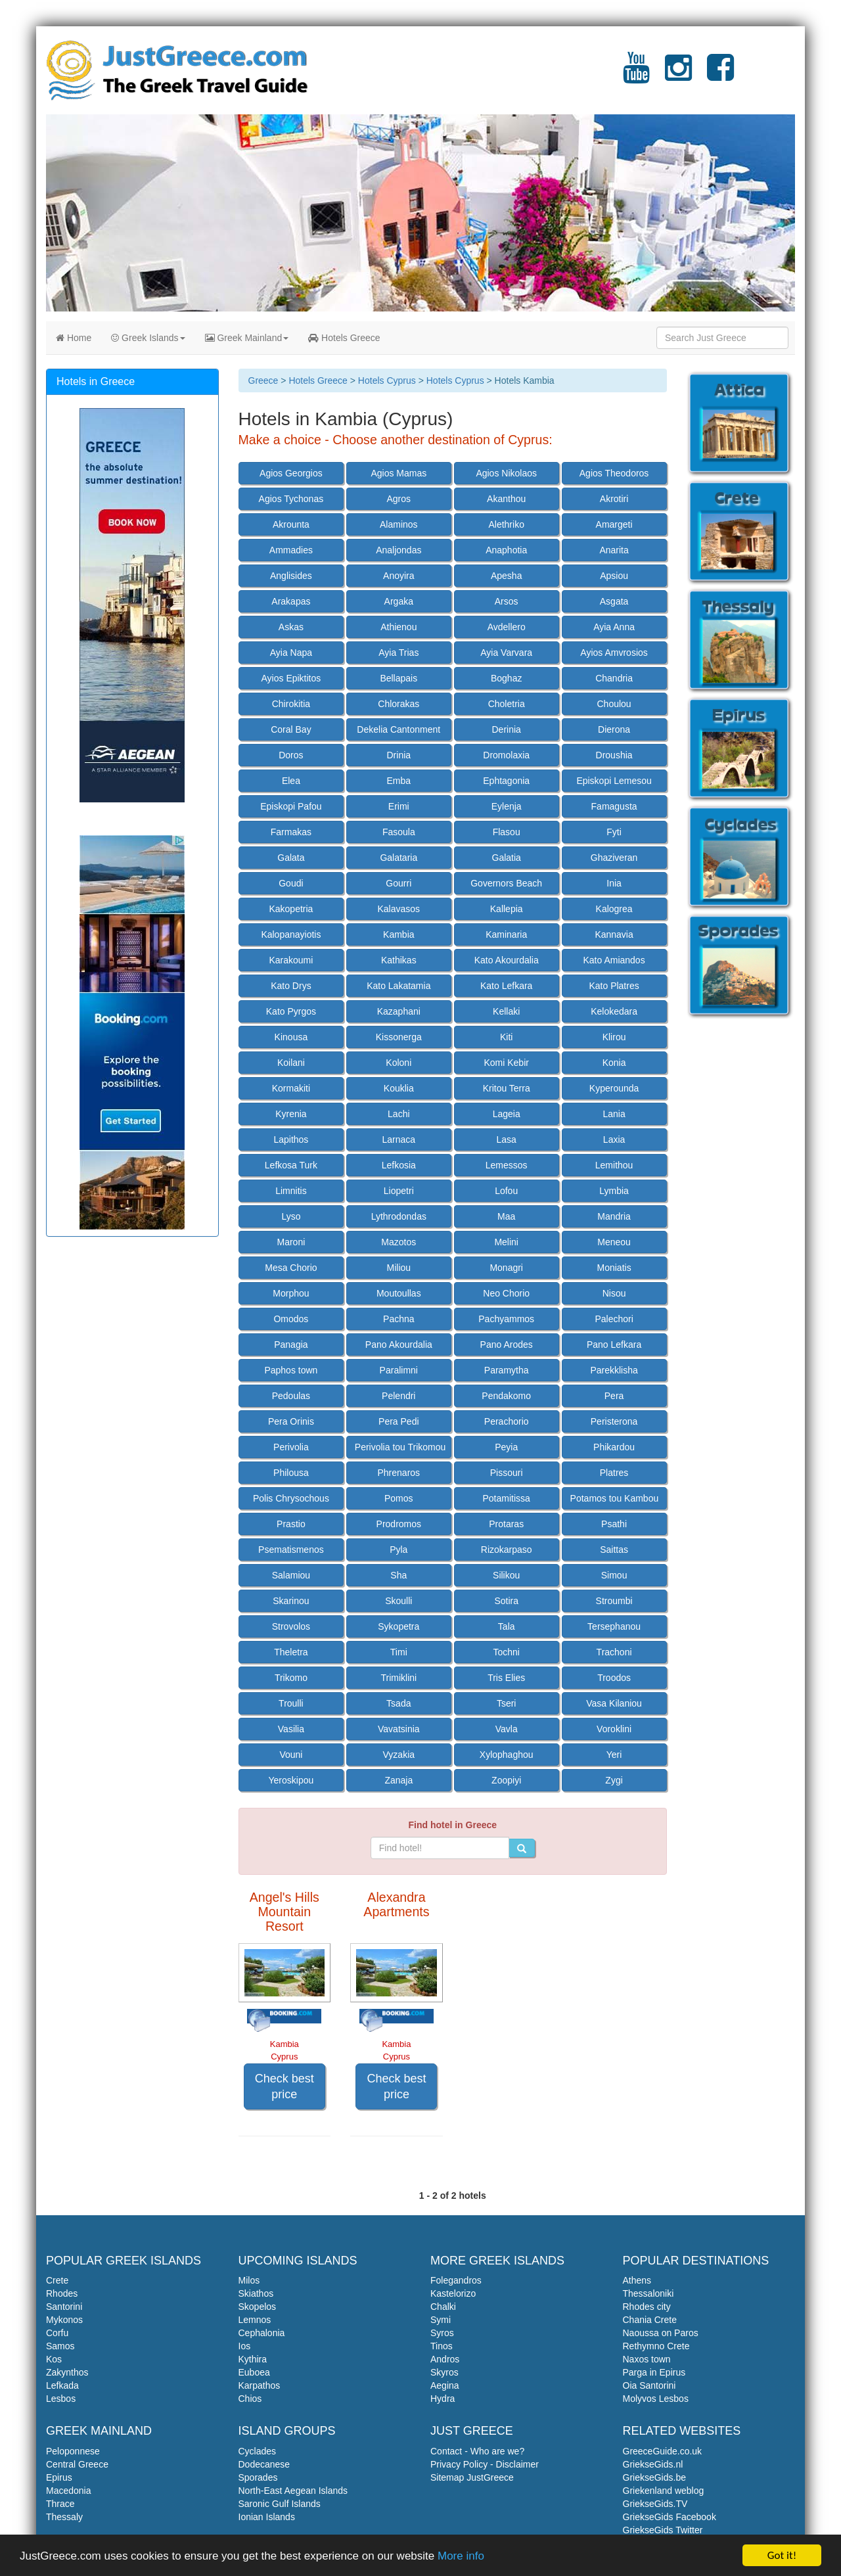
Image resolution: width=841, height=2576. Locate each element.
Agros (399, 499)
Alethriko (506, 524)
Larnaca (399, 1139)
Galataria (398, 857)
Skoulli (398, 1601)
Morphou (291, 1293)
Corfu (57, 2333)
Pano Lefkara (614, 1344)
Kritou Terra (506, 1088)
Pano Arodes (506, 1344)
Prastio (291, 1524)
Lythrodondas (398, 1216)
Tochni (506, 1652)
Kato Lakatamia (398, 985)
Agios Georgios (291, 473)
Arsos (506, 601)
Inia (614, 883)
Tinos (441, 2346)
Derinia (506, 729)
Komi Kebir (506, 1062)
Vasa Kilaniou (614, 1703)
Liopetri (399, 1190)
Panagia (290, 1344)
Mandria (614, 1216)
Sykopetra (398, 1626)
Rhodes (62, 2293)
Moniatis (614, 1267)
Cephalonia (262, 2333)
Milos (249, 2280)
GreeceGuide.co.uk (662, 2451)
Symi (440, 2319)
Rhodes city (647, 2306)
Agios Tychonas (291, 499)
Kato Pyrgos (291, 1011)
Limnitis (290, 1190)
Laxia (614, 1139)
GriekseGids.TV (655, 2503)
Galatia (506, 857)
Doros (291, 755)
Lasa (506, 1139)
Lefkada (62, 2385)
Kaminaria (506, 934)
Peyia (506, 1447)
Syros (442, 2333)
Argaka (398, 601)
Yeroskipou (291, 1780)
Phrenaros (399, 1472)
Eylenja (506, 806)
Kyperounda (614, 1088)
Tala (506, 1626)
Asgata (614, 601)
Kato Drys (291, 985)
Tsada (398, 1703)
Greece (263, 380)
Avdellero (507, 627)
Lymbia (614, 1190)
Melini (506, 1242)
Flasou (506, 832)
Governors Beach (506, 883)
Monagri (506, 1267)
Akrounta (291, 524)
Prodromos (398, 1524)
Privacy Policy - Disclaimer (484, 2464)
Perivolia (291, 1447)
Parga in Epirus (654, 2372)
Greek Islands (148, 338)
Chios (250, 2398)
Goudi (291, 883)
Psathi (614, 1524)
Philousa (291, 1472)
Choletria (506, 704)
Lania (613, 1114)
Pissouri (506, 1472)
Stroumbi (614, 1601)
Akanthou (506, 499)
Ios (245, 2346)
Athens (637, 2280)
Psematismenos (291, 1549)
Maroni (291, 1242)
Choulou (614, 704)
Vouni (290, 1754)
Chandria (614, 678)
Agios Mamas (398, 473)
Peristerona (614, 1421)
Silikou (506, 1575)
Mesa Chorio (291, 1267)
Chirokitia (291, 704)
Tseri (506, 1703)
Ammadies (291, 550)
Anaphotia (506, 550)
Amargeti (614, 524)
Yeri (614, 1754)
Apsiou (614, 575)
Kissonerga (399, 1037)
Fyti (614, 832)
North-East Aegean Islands (293, 2490)
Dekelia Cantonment (398, 729)
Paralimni (399, 1370)
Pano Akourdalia (398, 1344)
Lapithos (290, 1139)
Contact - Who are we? (477, 2451)
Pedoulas (291, 1396)
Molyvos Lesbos (656, 2398)
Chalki (443, 2306)
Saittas (614, 1549)
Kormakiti (291, 1088)
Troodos (614, 1677)
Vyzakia (399, 1754)
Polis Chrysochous (291, 1498)
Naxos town (647, 2359)
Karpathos (260, 2385)
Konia (614, 1062)
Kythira (253, 2359)
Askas (291, 627)
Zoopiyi (506, 1780)
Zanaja (398, 1780)
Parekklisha (613, 1370)
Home (73, 338)
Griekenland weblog (663, 2490)
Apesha (506, 575)
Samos (60, 2346)
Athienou (398, 627)
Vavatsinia (399, 1729)
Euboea (254, 2372)
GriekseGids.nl (653, 2464)
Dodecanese (264, 2464)
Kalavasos (399, 909)
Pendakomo (506, 1396)
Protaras (506, 1524)
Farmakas (291, 832)
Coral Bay (291, 729)
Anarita (613, 550)
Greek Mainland (247, 338)
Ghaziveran (614, 857)
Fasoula (398, 832)
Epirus (59, 2477)
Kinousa (291, 1037)
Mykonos (64, 2319)
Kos (54, 2359)
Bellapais (398, 678)
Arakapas (290, 601)
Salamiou (291, 1575)
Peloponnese (73, 2451)
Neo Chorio (506, 1293)
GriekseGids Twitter (663, 2530)
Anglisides (291, 575)
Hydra (442, 2398)
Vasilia (291, 1729)
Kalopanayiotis (291, 934)
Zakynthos (67, 2372)
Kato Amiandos (614, 960)
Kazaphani (398, 1011)
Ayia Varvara (506, 652)
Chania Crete (650, 2319)
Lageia (506, 1114)
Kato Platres (614, 985)
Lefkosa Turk (291, 1165)
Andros (444, 2359)
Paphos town (290, 1370)
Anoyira (398, 575)
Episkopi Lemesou (613, 780)
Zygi (613, 1780)
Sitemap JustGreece (472, 2477)
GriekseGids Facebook (669, 2517)
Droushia (614, 755)
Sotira (506, 1601)
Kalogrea (614, 909)
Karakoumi (291, 960)
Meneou (614, 1242)
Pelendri (398, 1396)
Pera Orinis (291, 1421)
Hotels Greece (344, 338)
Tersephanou (614, 1626)
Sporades (258, 2477)
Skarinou (291, 1601)
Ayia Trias (398, 652)
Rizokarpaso (506, 1549)
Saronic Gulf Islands (280, 2503)
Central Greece (77, 2464)
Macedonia (68, 2490)
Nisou (614, 1293)
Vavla (506, 1729)
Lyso (290, 1216)
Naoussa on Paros (660, 2333)
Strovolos (291, 1626)
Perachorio (506, 1421)
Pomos (398, 1498)
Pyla (398, 1549)
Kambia (398, 934)
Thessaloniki (648, 2293)
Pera (614, 1396)
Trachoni (614, 1652)
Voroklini (614, 1729)
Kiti (506, 1037)
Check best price (284, 2086)
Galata (290, 857)
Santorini (64, 2306)
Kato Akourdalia (506, 960)
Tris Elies (506, 1677)
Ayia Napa (291, 652)
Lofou (506, 1190)
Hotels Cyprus (387, 380)
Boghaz (506, 678)
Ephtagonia (506, 780)
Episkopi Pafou (290, 806)
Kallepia (506, 909)
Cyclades (258, 2451)
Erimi (398, 806)
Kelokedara (614, 1011)
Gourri (398, 883)
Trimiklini (398, 1677)
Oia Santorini (649, 2385)
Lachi (398, 1114)
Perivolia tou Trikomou (400, 1447)
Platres (614, 1472)
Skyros (444, 2372)
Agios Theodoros (614, 473)
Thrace (60, 2503)
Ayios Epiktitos (291, 678)
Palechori (614, 1319)
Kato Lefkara (506, 985)
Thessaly (64, 2517)
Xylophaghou (507, 1754)
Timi (398, 1652)
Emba (399, 780)
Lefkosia (399, 1165)
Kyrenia (290, 1114)
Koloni (398, 1062)
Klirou (614, 1037)
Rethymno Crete (656, 2346)
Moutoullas (398, 1293)
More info (461, 2556)
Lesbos (61, 2398)
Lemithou (614, 1165)
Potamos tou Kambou (614, 1498)
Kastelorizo (453, 2293)
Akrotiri (614, 499)
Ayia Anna (614, 627)
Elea (291, 780)
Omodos (290, 1319)
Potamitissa (506, 1498)
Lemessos (507, 1165)
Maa (506, 1216)
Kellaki (506, 1011)
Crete (57, 2280)
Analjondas (398, 550)
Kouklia (399, 1088)
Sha (398, 1575)
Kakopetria (291, 909)
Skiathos (256, 2293)
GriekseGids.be (654, 2477)
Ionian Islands (267, 2517)
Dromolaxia (506, 755)
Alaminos (399, 524)
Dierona (614, 729)
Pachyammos (506, 1319)
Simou (614, 1575)
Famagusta (614, 806)
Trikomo (291, 1677)
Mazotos (398, 1242)
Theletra (290, 1652)
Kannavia (614, 934)
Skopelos (258, 2306)
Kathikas (399, 960)
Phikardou (614, 1447)
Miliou (399, 1267)
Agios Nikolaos (506, 473)
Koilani (291, 1062)
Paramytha (506, 1370)
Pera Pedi (398, 1421)
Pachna (398, 1319)
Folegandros (456, 2280)
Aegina (444, 2385)
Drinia (399, 755)
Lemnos (255, 2319)
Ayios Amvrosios (613, 652)
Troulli (291, 1703)
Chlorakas (398, 704)
